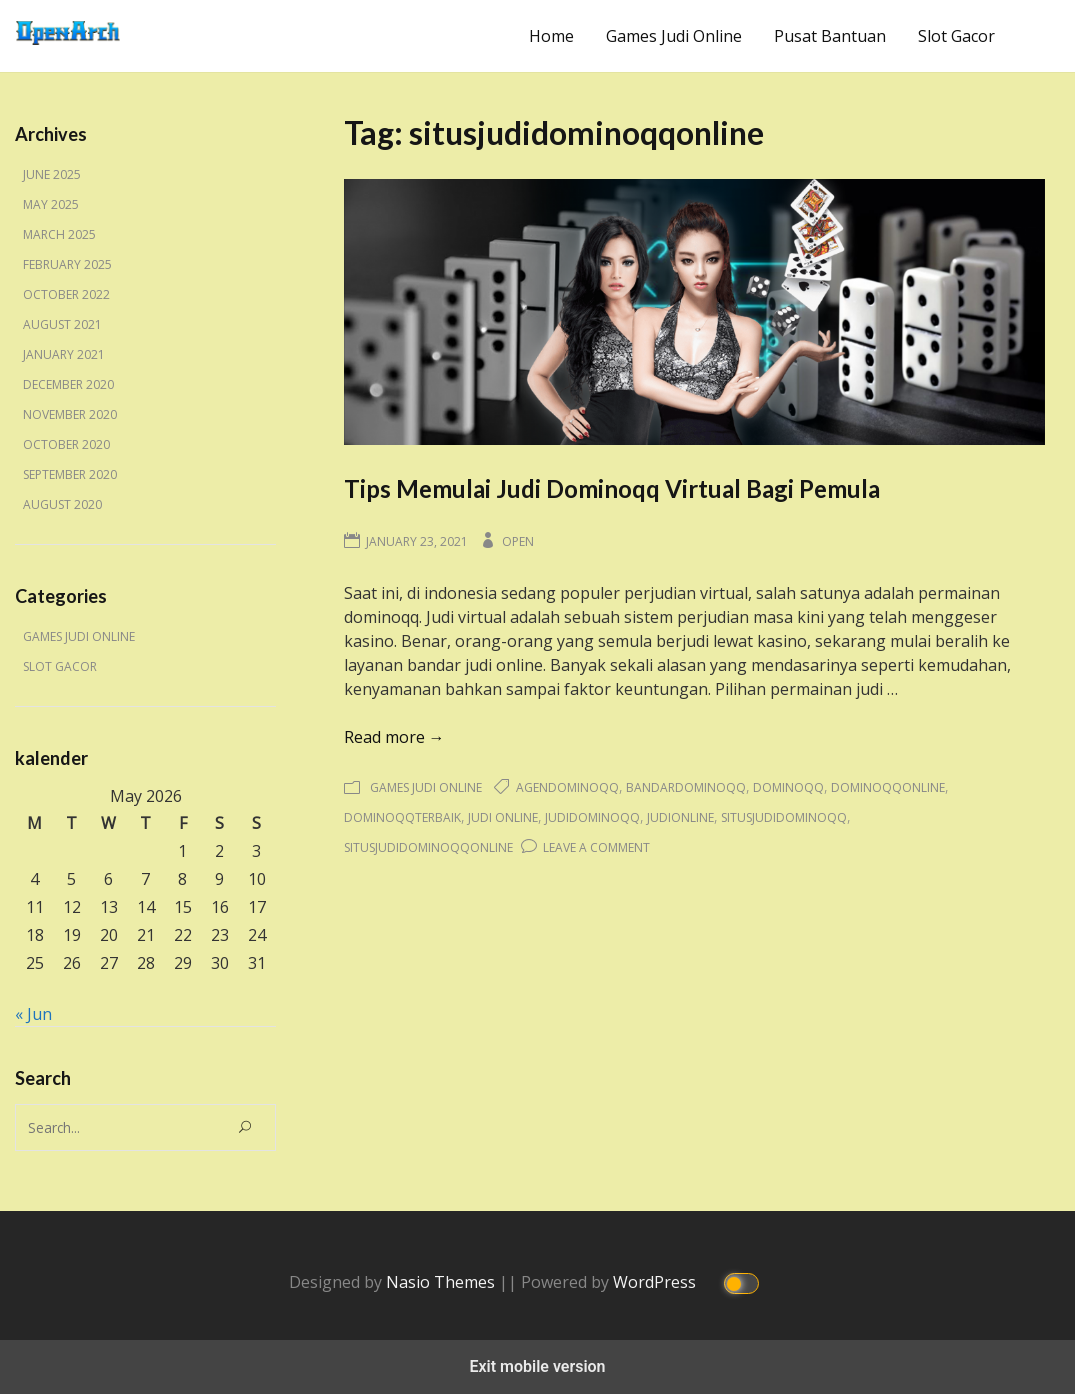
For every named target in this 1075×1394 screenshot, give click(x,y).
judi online (503, 817)
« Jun (33, 1014)
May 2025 (51, 204)
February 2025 (67, 264)
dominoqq (788, 787)
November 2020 (70, 414)
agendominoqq (567, 787)
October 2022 (66, 294)
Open (518, 541)
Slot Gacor (956, 36)
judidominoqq (592, 817)
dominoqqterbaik (402, 817)
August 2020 (62, 504)
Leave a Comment (596, 847)
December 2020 (68, 384)
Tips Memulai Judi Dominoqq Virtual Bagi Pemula (612, 488)
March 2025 (59, 234)
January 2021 (64, 354)
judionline (680, 817)
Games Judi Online (674, 36)
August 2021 (62, 324)
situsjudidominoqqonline (428, 847)
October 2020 (66, 444)
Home (551, 36)
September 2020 (70, 474)
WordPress (656, 1281)
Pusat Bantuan (830, 36)
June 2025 (52, 174)
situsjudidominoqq (784, 817)
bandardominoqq (686, 787)
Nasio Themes (442, 1281)
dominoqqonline (888, 787)
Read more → (394, 737)
